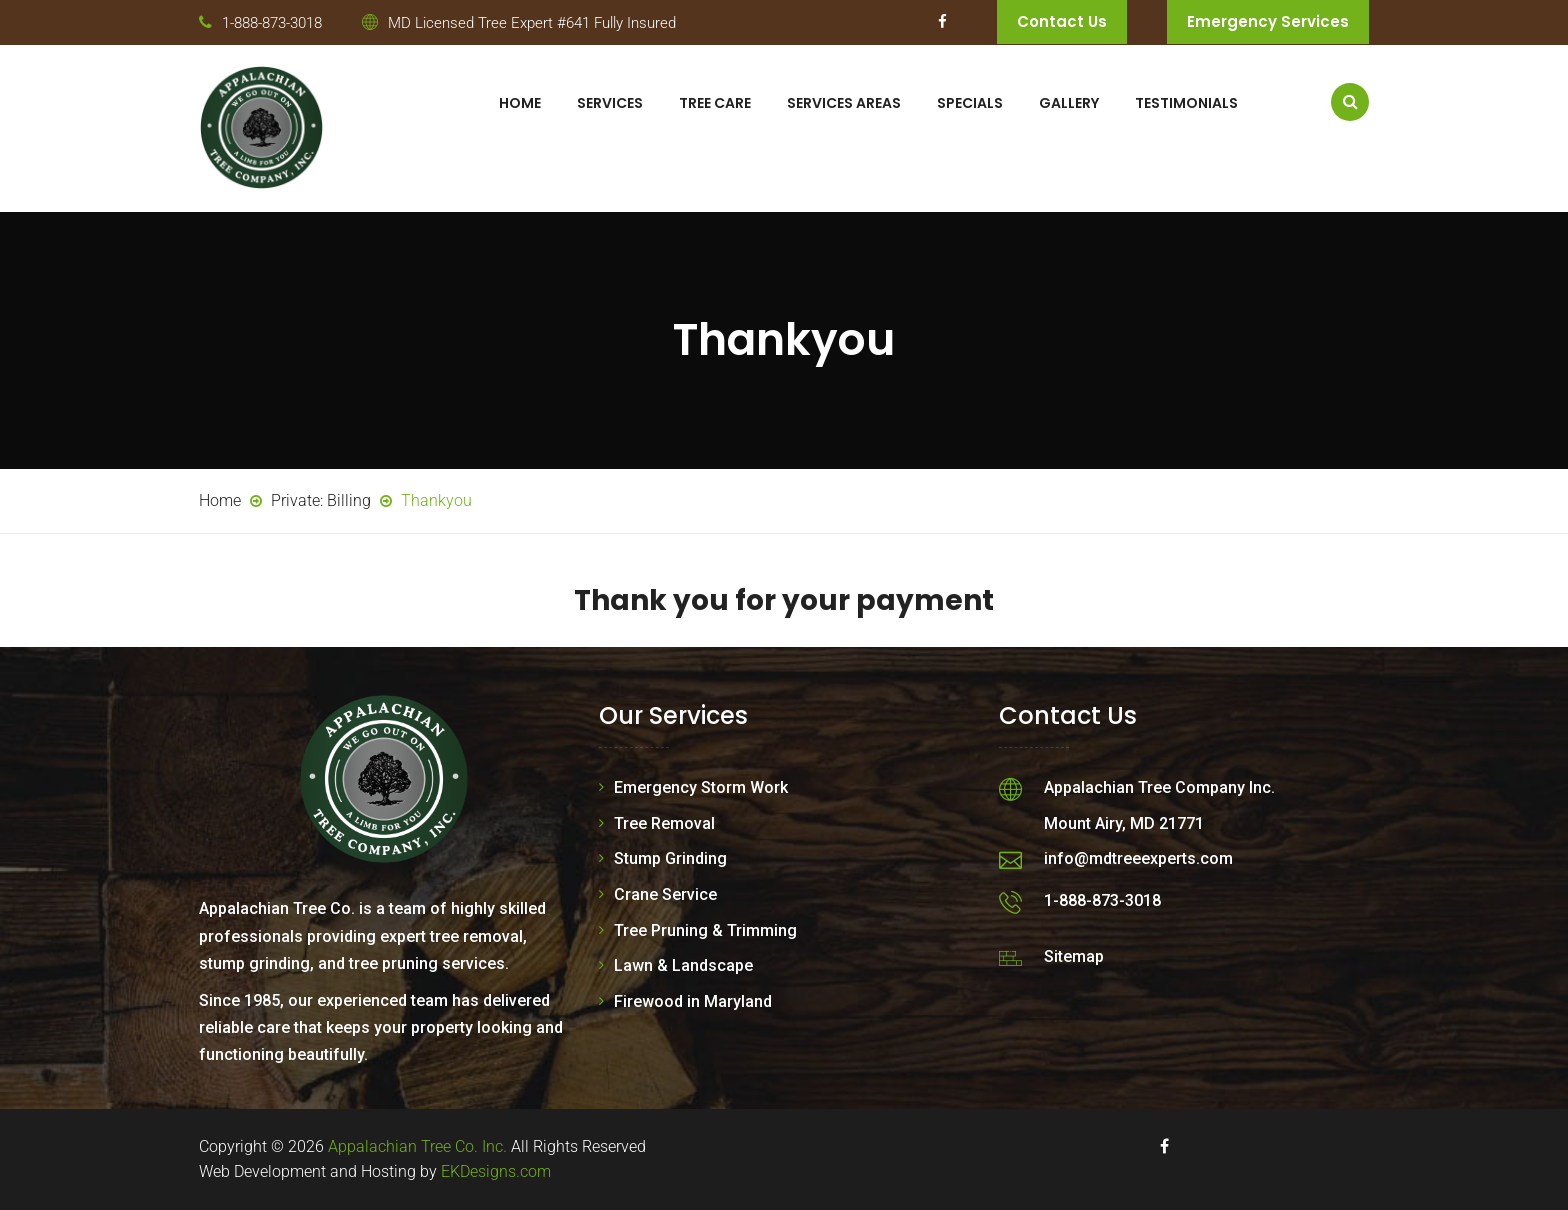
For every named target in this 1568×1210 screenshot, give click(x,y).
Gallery (1069, 103)
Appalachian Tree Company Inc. (1159, 787)
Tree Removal (664, 823)
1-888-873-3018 (272, 23)
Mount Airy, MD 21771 (1124, 823)
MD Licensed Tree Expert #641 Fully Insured (532, 23)
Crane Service (665, 894)
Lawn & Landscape (683, 965)
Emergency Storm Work (701, 787)
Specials (970, 103)
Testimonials (1186, 103)
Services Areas (844, 103)
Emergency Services (1268, 21)
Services (610, 103)
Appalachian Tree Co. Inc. (417, 1146)
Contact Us (1062, 21)
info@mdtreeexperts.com (1138, 858)
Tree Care (715, 103)
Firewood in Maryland (693, 1001)
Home (520, 103)
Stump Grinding (670, 858)
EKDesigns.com (496, 1171)
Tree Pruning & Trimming (705, 930)
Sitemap (1074, 956)
